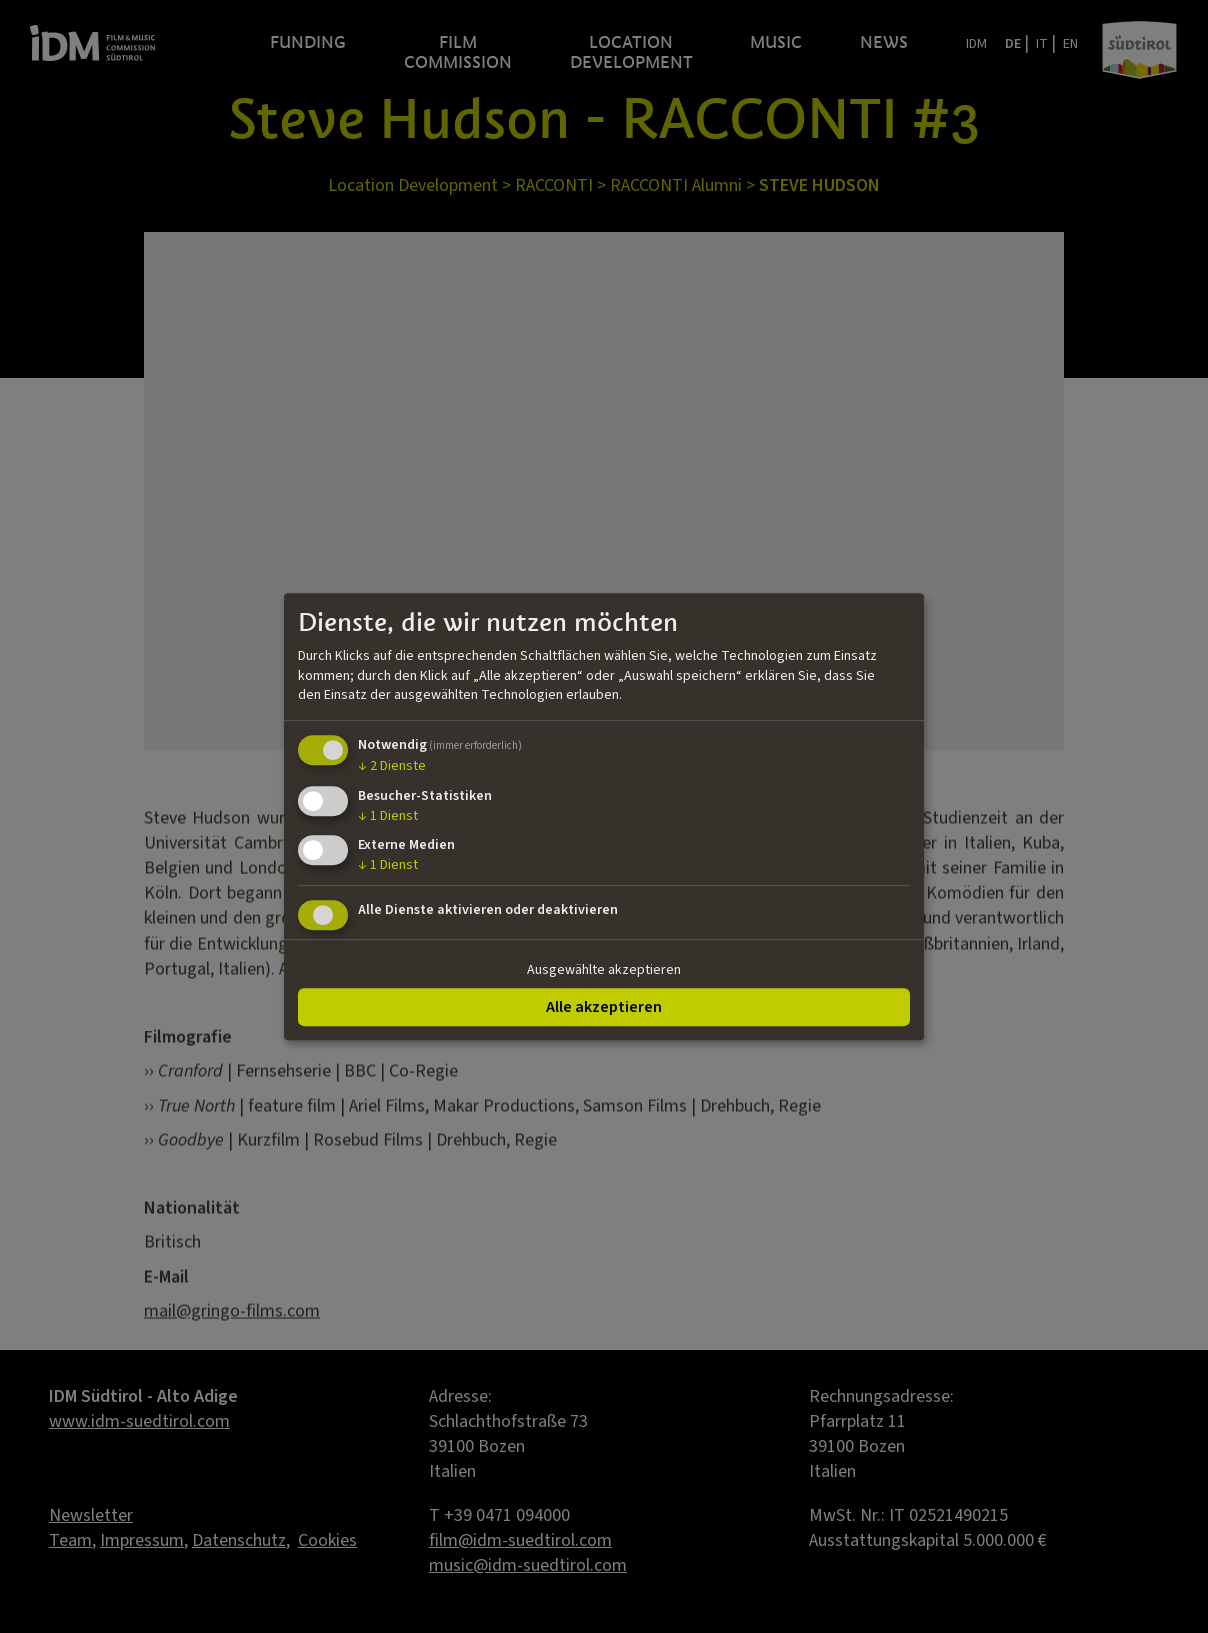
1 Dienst (388, 816)
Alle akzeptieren (604, 1007)
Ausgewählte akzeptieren (604, 970)
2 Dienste (392, 766)
